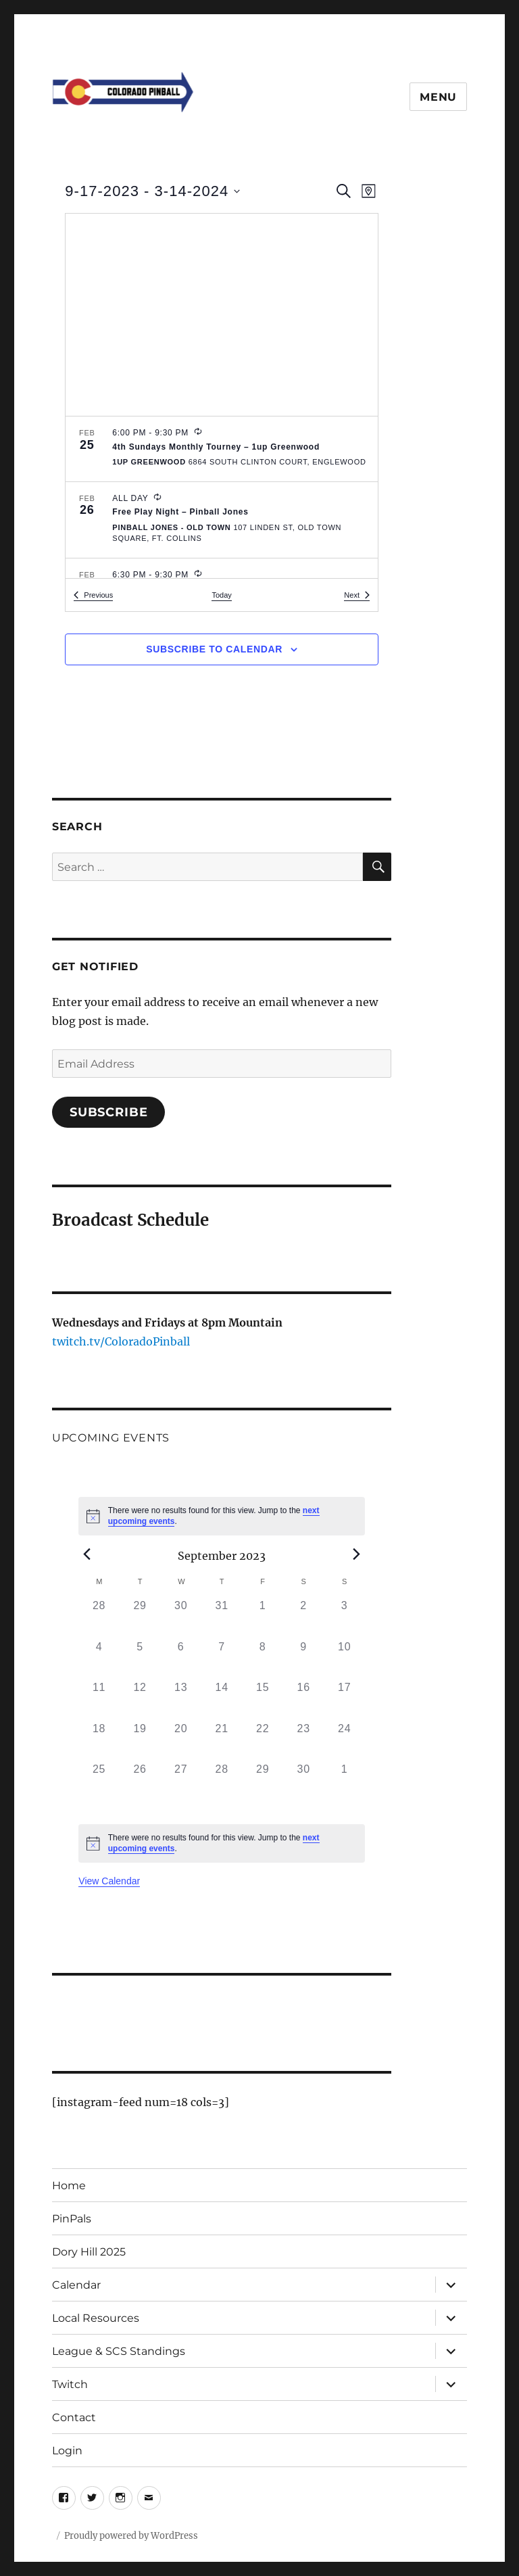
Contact (74, 2417)
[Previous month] (86, 1554)
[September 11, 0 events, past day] (99, 1700)
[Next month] (357, 1554)
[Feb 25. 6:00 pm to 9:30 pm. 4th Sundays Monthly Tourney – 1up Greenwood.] (221, 449)
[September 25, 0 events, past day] (99, 1782)
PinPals (71, 2218)
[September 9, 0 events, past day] (303, 1659)
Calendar (76, 2285)
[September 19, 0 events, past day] (140, 1741)
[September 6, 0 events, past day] (180, 1659)
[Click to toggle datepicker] (152, 191)
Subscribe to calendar (214, 649)
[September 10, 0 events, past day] (344, 1659)
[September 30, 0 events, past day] (303, 1782)
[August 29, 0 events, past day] (140, 1618)
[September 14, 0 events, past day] (222, 1700)
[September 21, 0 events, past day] (222, 1741)
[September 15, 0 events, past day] (262, 1700)
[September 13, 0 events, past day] (180, 1700)
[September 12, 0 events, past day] (140, 1700)
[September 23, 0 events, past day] (303, 1741)
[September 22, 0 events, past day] (262, 1741)
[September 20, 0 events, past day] (180, 1741)
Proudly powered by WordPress (131, 2536)
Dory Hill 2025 (89, 2251)
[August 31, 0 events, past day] (222, 1618)
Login (67, 2450)
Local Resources (95, 2318)
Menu (438, 97)
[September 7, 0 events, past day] (222, 1659)
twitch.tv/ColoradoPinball (121, 1341)
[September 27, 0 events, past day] (180, 1782)
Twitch (70, 2384)
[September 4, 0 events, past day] (99, 1659)
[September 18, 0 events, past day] (99, 1741)
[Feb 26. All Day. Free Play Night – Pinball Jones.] (221, 519)
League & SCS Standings (118, 2351)
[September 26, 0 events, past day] (140, 1782)
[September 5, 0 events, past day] (140, 1659)
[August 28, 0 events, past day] (99, 1618)
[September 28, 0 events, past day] (222, 1782)
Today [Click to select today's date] (221, 595)
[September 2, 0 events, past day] (303, 1618)
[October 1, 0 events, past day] (344, 1782)
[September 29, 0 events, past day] (262, 1782)
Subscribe (109, 1112)
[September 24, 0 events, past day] (344, 1741)
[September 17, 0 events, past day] (344, 1700)
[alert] (221, 1516)
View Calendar (109, 1881)
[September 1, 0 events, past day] (262, 1618)
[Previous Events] (93, 595)
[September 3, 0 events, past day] (344, 1618)
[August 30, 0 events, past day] (180, 1618)
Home (69, 2185)
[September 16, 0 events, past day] (303, 1700)
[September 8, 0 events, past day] (262, 1659)
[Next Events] (357, 595)
